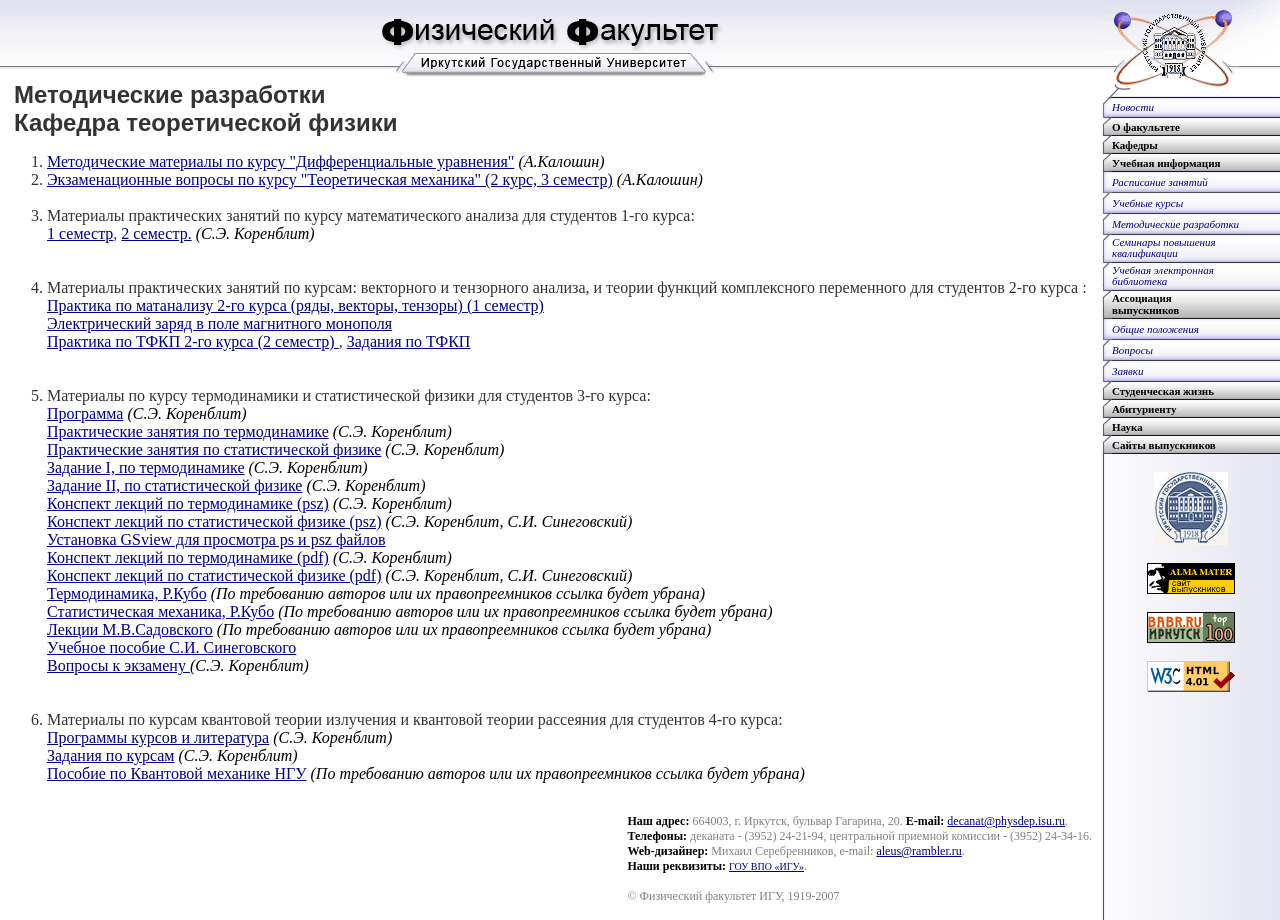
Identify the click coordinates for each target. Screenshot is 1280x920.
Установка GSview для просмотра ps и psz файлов (216, 539)
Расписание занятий (1160, 182)
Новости (1133, 107)
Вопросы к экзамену (118, 665)
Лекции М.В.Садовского (130, 629)
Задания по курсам (110, 755)
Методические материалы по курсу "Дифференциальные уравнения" (280, 161)
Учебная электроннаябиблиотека (1163, 276)
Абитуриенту (1144, 409)
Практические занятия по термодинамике (188, 431)
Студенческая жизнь (1163, 391)
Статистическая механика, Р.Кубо (160, 611)
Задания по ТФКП (409, 341)
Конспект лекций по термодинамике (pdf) (188, 557)
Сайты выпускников (1164, 445)
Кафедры (1135, 145)
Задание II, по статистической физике (174, 485)
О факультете (1146, 127)
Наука (1127, 427)
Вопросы (1132, 350)
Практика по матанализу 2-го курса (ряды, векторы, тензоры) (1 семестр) (295, 305)
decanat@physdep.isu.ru (1006, 821)
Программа (85, 413)
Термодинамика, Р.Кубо (127, 593)
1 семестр (80, 233)
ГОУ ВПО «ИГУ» (766, 866)
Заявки (1127, 371)
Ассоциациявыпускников (1145, 304)
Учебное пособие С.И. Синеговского (171, 647)
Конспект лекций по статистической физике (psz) (214, 521)
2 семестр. (156, 233)
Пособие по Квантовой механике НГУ (177, 773)
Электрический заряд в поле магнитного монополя (219, 323)
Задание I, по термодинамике (146, 467)
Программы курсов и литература (158, 737)
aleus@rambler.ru (918, 851)
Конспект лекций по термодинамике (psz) (188, 503)
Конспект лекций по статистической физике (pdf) (214, 575)
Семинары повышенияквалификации (1164, 248)
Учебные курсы (1147, 203)
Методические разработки (1175, 224)
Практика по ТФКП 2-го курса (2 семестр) (193, 341)
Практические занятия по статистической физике (214, 449)
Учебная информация (1166, 163)
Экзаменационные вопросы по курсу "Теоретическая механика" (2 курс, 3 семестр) (330, 179)
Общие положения (1155, 329)
